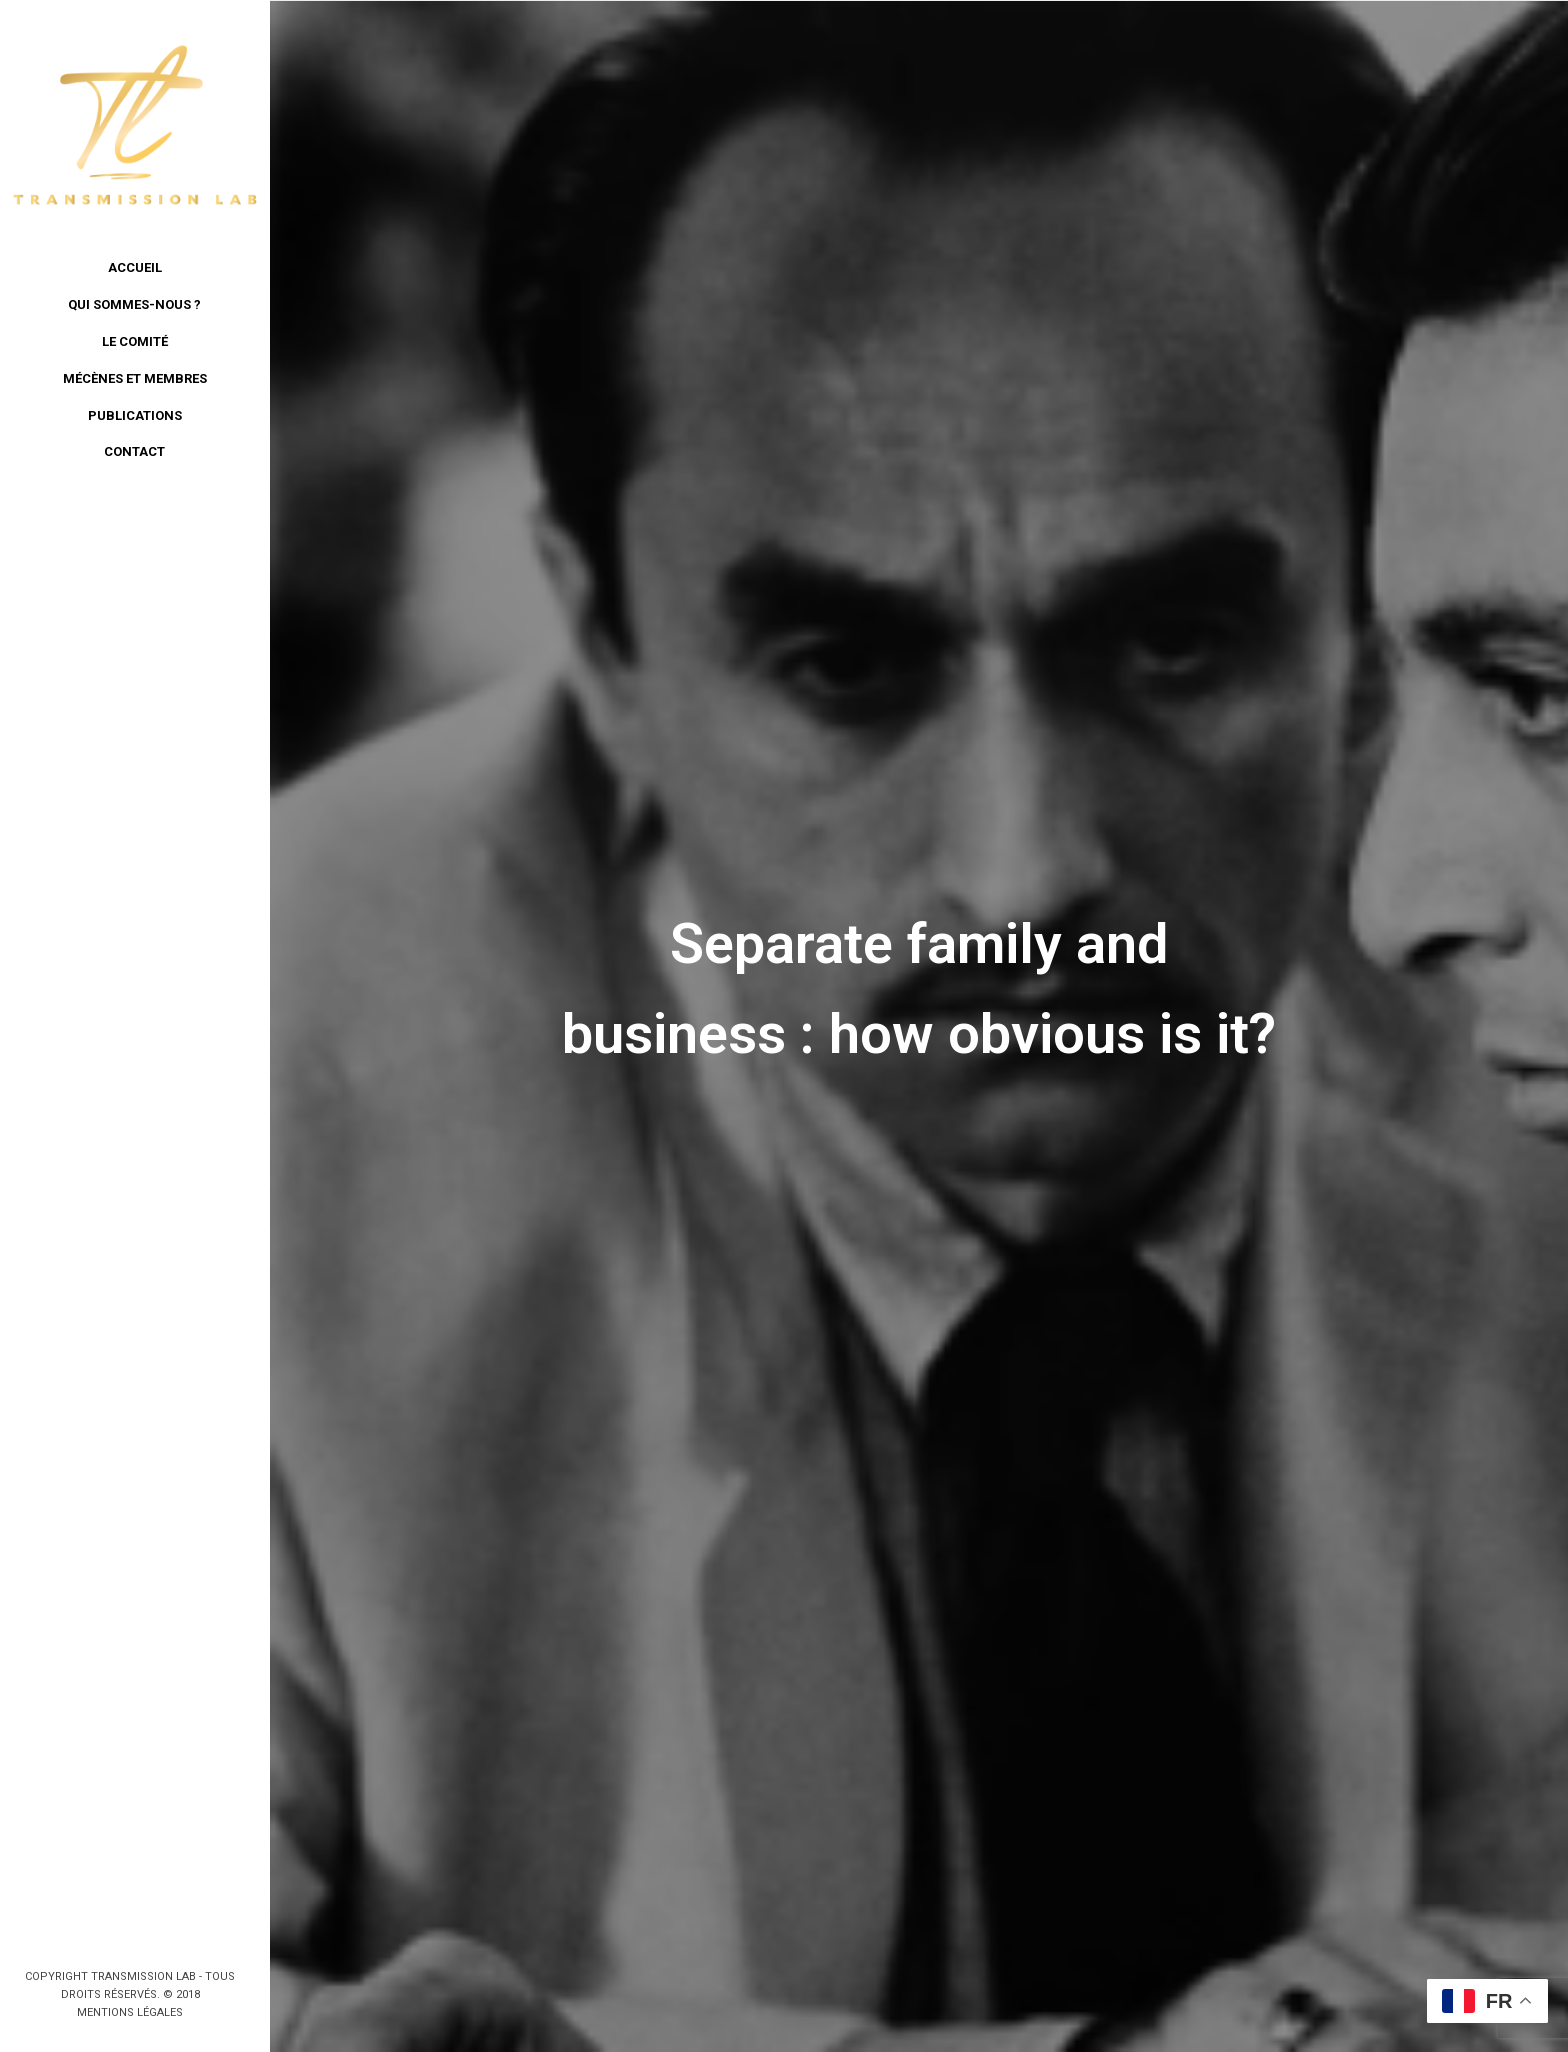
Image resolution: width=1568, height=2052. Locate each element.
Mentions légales (130, 2012)
